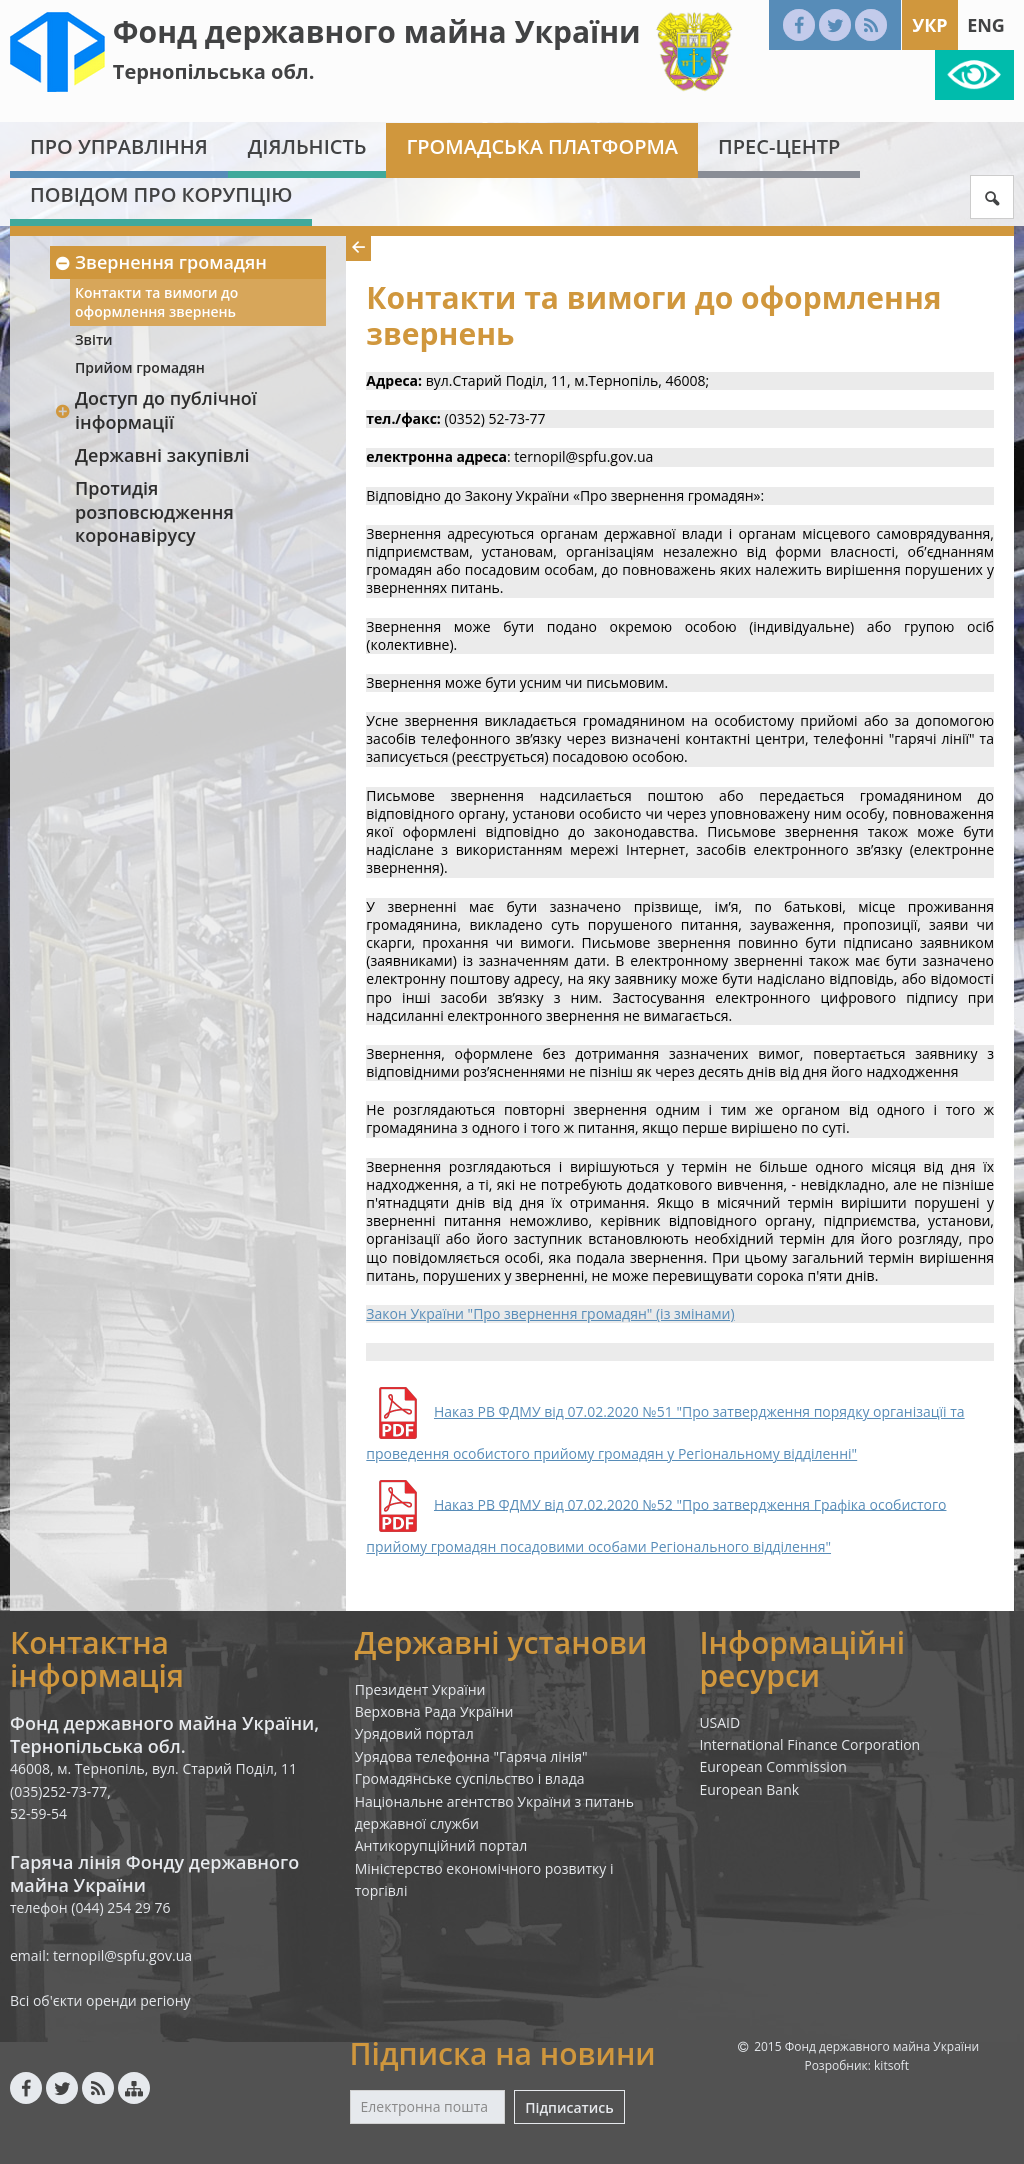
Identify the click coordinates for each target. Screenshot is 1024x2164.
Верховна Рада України (434, 1711)
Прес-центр (779, 146)
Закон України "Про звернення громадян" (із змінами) (550, 1313)
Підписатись (569, 2107)
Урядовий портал (414, 1733)
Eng (986, 25)
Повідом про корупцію (161, 194)
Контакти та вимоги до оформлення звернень (156, 301)
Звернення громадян (160, 262)
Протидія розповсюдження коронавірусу (154, 511)
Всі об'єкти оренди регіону (100, 2000)
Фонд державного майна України (377, 31)
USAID (719, 1722)
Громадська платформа (542, 146)
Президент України (420, 1689)
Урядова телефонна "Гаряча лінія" (471, 1756)
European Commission (773, 1766)
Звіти (94, 339)
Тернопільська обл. (214, 71)
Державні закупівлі (162, 455)
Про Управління (119, 146)
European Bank (749, 1789)
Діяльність (307, 146)
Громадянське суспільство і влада (470, 1778)
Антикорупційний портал (441, 1845)
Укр (929, 25)
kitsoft (891, 2065)
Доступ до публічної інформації (155, 409)
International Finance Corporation (809, 1744)
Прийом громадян (140, 367)
